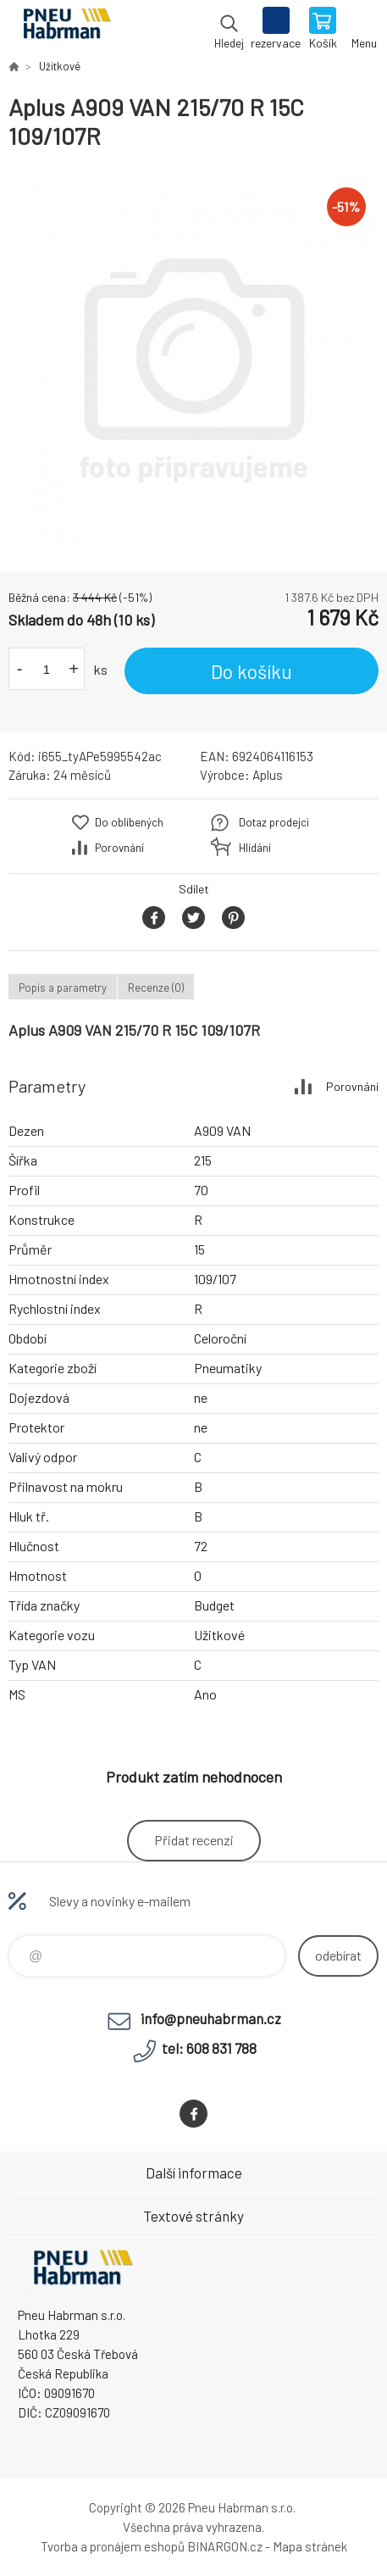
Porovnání (119, 847)
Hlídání (255, 847)
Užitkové (59, 66)
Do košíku (251, 671)
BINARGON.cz (225, 2546)
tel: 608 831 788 (209, 2047)
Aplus (267, 774)
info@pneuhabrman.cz (211, 2018)
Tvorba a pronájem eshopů (113, 2546)
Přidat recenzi (194, 1840)
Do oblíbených (129, 822)
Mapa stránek (310, 2546)
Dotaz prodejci (274, 822)
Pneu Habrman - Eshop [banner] (66, 29)
